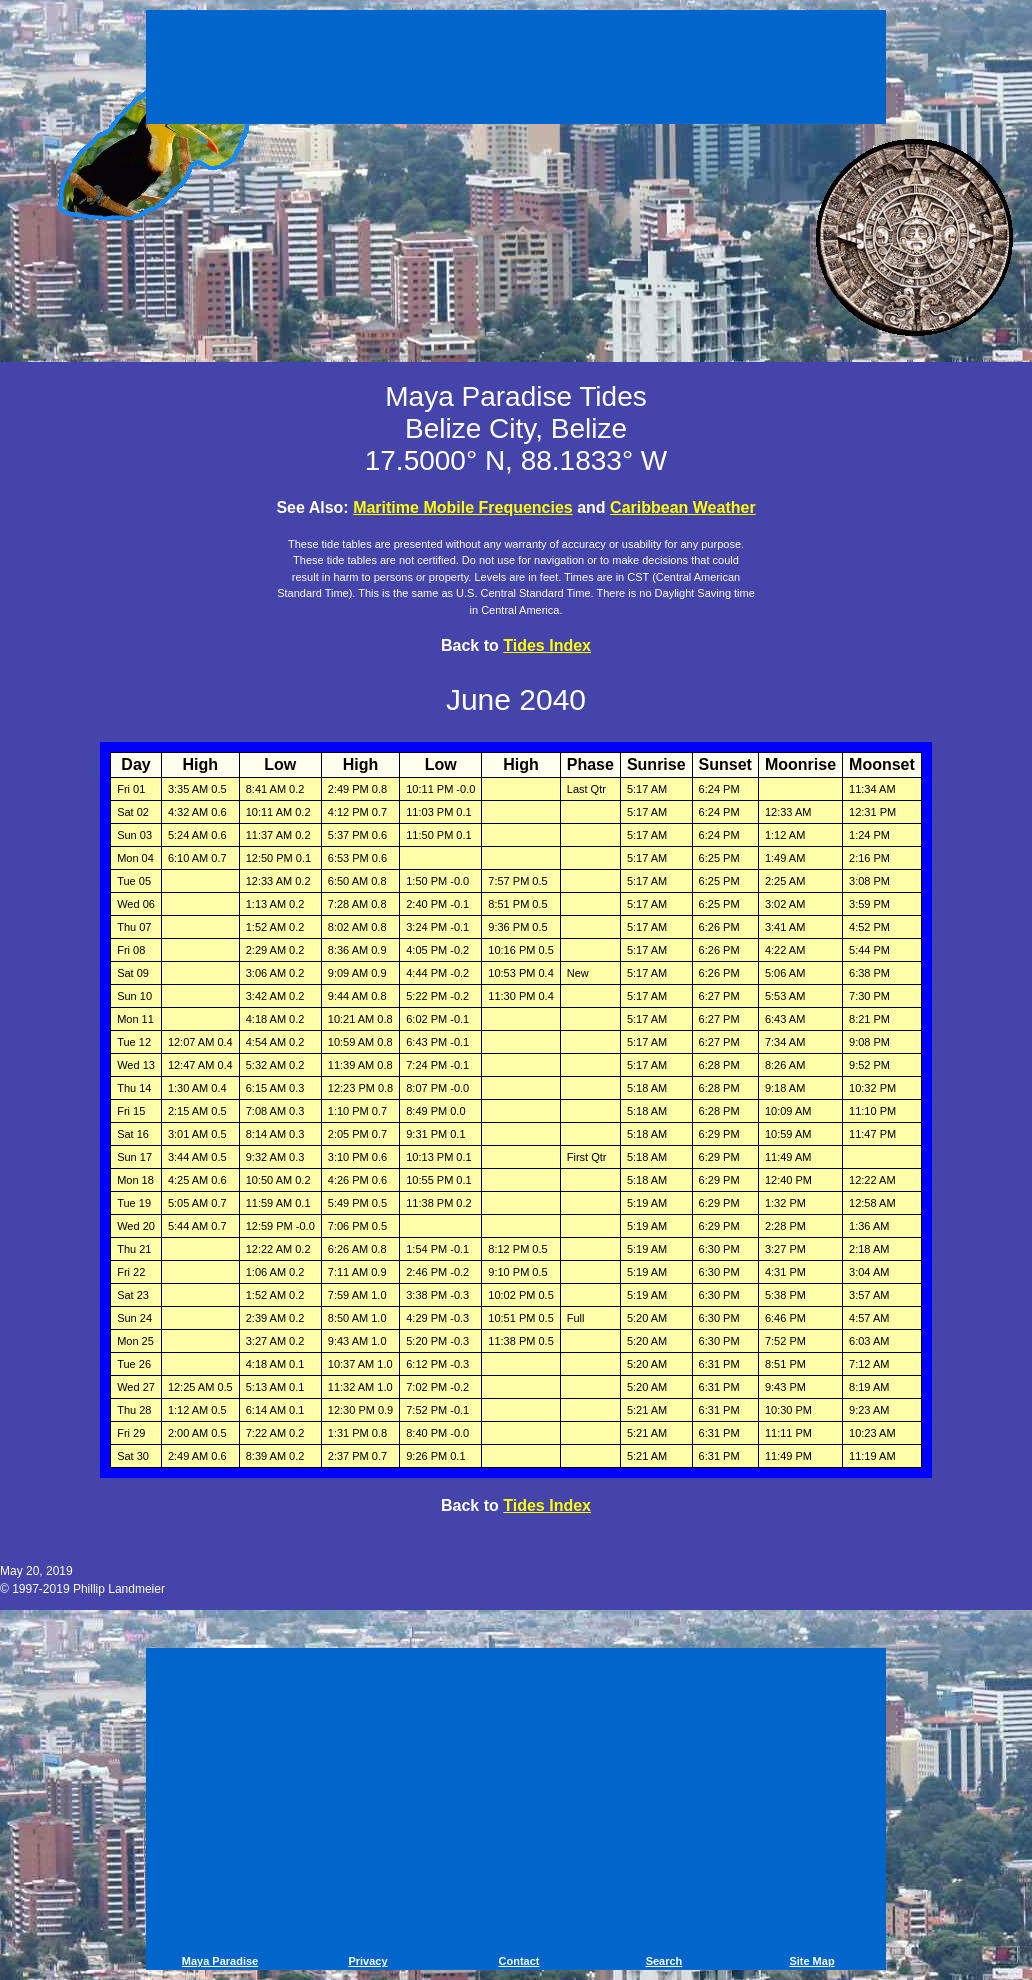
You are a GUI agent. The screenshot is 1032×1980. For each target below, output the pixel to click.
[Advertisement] (516, 70)
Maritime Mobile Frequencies (463, 507)
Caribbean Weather (683, 507)
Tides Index (547, 645)
